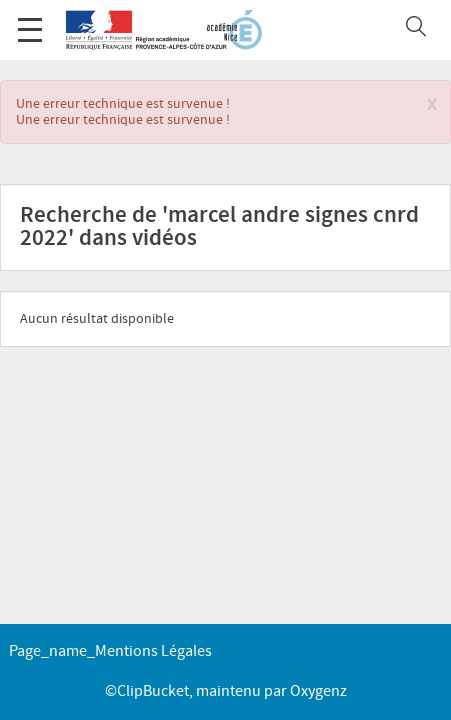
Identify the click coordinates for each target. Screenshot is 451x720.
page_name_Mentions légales (110, 651)
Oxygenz (318, 691)
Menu (30, 19)
